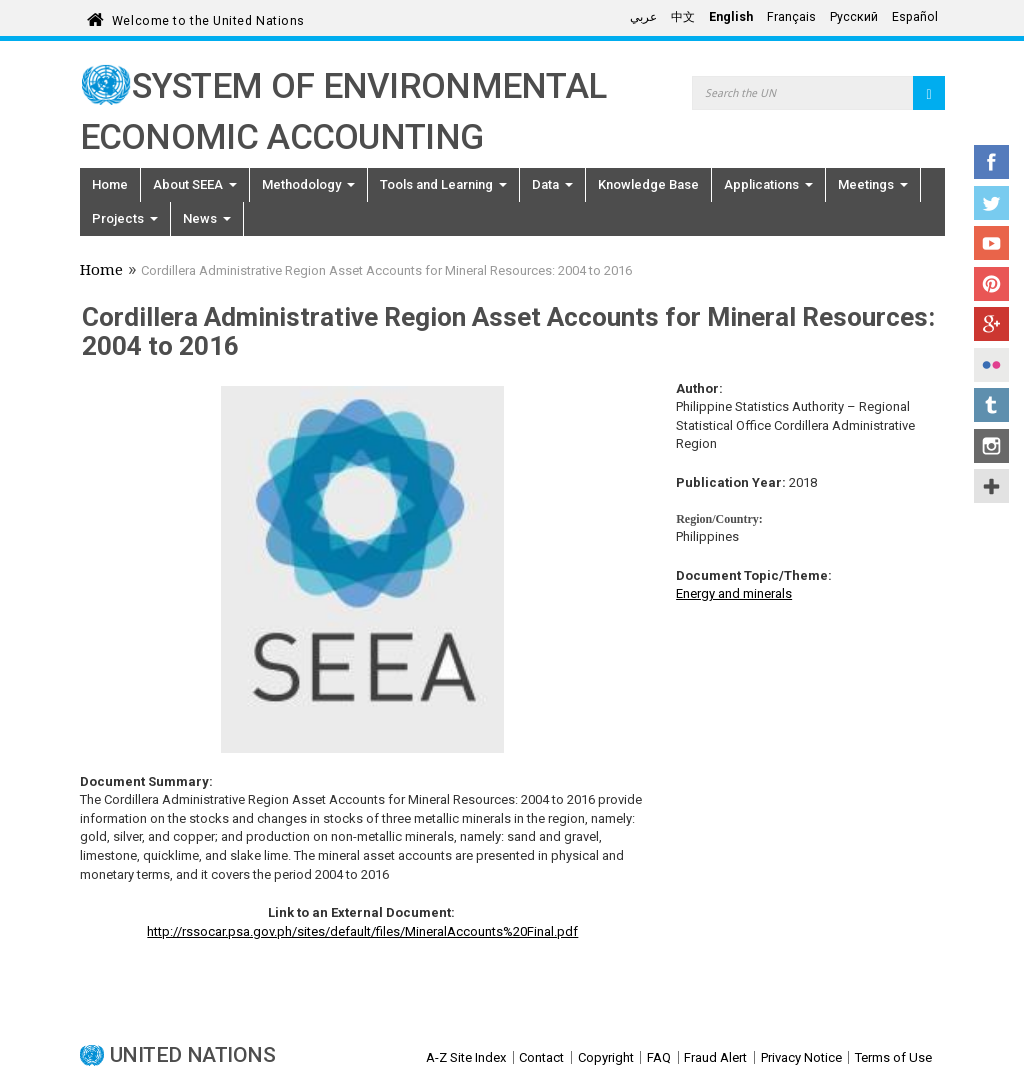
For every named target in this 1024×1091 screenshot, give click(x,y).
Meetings (873, 184)
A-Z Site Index (466, 1057)
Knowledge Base (648, 184)
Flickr (991, 365)
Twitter (991, 203)
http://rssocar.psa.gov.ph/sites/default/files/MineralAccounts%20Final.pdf (362, 931)
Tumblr (991, 405)
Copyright (606, 1057)
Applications (768, 184)
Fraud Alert (715, 1057)
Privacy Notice (801, 1057)
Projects (125, 218)
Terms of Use (893, 1057)
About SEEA (195, 184)
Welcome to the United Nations (208, 17)
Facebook (991, 162)
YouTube (991, 243)
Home (110, 184)
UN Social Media (991, 486)
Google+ (991, 324)
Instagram (991, 446)
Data (552, 184)
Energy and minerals (734, 593)
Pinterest (991, 284)
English (731, 17)
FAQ (659, 1057)
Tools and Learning (443, 184)
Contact (541, 1057)
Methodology (308, 184)
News (207, 218)
